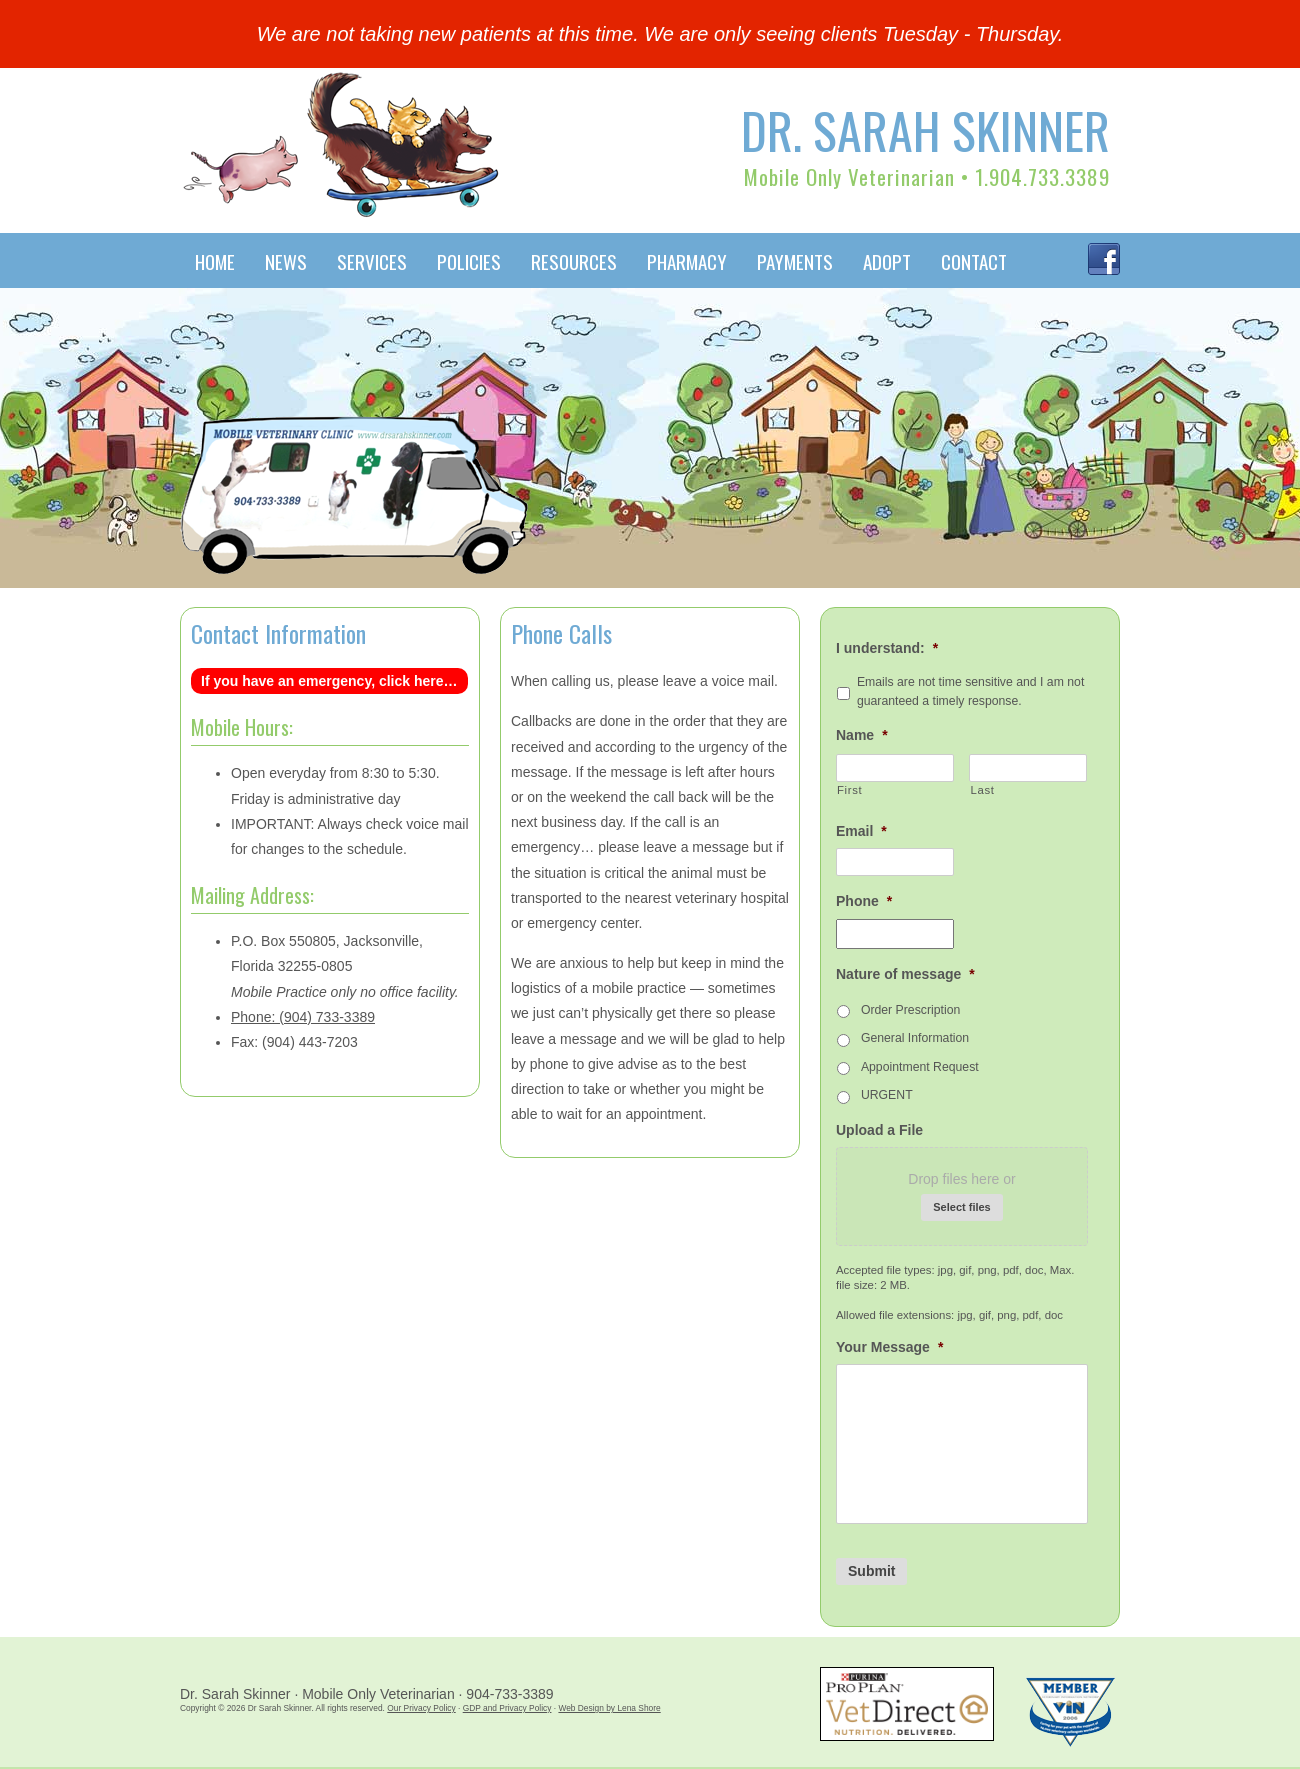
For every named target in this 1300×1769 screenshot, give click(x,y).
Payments (795, 261)
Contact (974, 261)
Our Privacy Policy (421, 1708)
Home (215, 261)
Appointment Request (920, 1067)
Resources (574, 261)
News (286, 261)
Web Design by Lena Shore (609, 1708)
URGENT (887, 1095)
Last (982, 790)
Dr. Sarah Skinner (925, 129)
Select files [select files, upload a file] (961, 1207)
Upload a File (879, 1130)
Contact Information (278, 633)
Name (862, 735)
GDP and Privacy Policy (507, 1708)
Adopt (887, 261)
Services (372, 261)
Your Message (889, 1347)
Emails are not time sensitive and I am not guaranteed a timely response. (970, 691)
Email (861, 831)
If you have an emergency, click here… (329, 681)
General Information (915, 1038)
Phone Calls (561, 633)
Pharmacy (687, 261)
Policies (469, 261)
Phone (864, 901)
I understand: (887, 648)
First (849, 790)
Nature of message (905, 974)
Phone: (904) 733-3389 (303, 1017)
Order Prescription (910, 1010)
